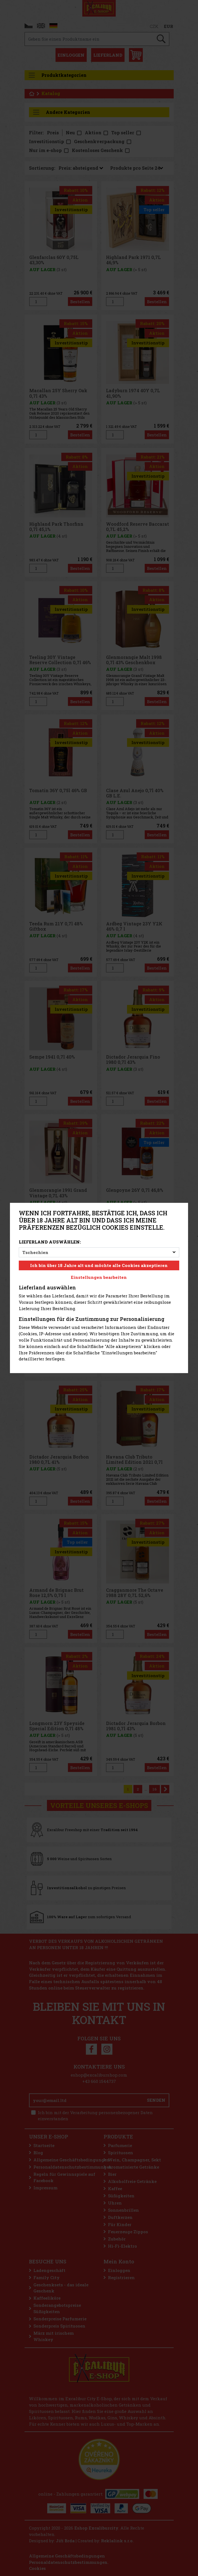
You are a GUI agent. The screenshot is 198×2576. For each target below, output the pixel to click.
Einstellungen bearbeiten (99, 1277)
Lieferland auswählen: (50, 1242)
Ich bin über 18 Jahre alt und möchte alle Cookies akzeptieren (99, 1265)
